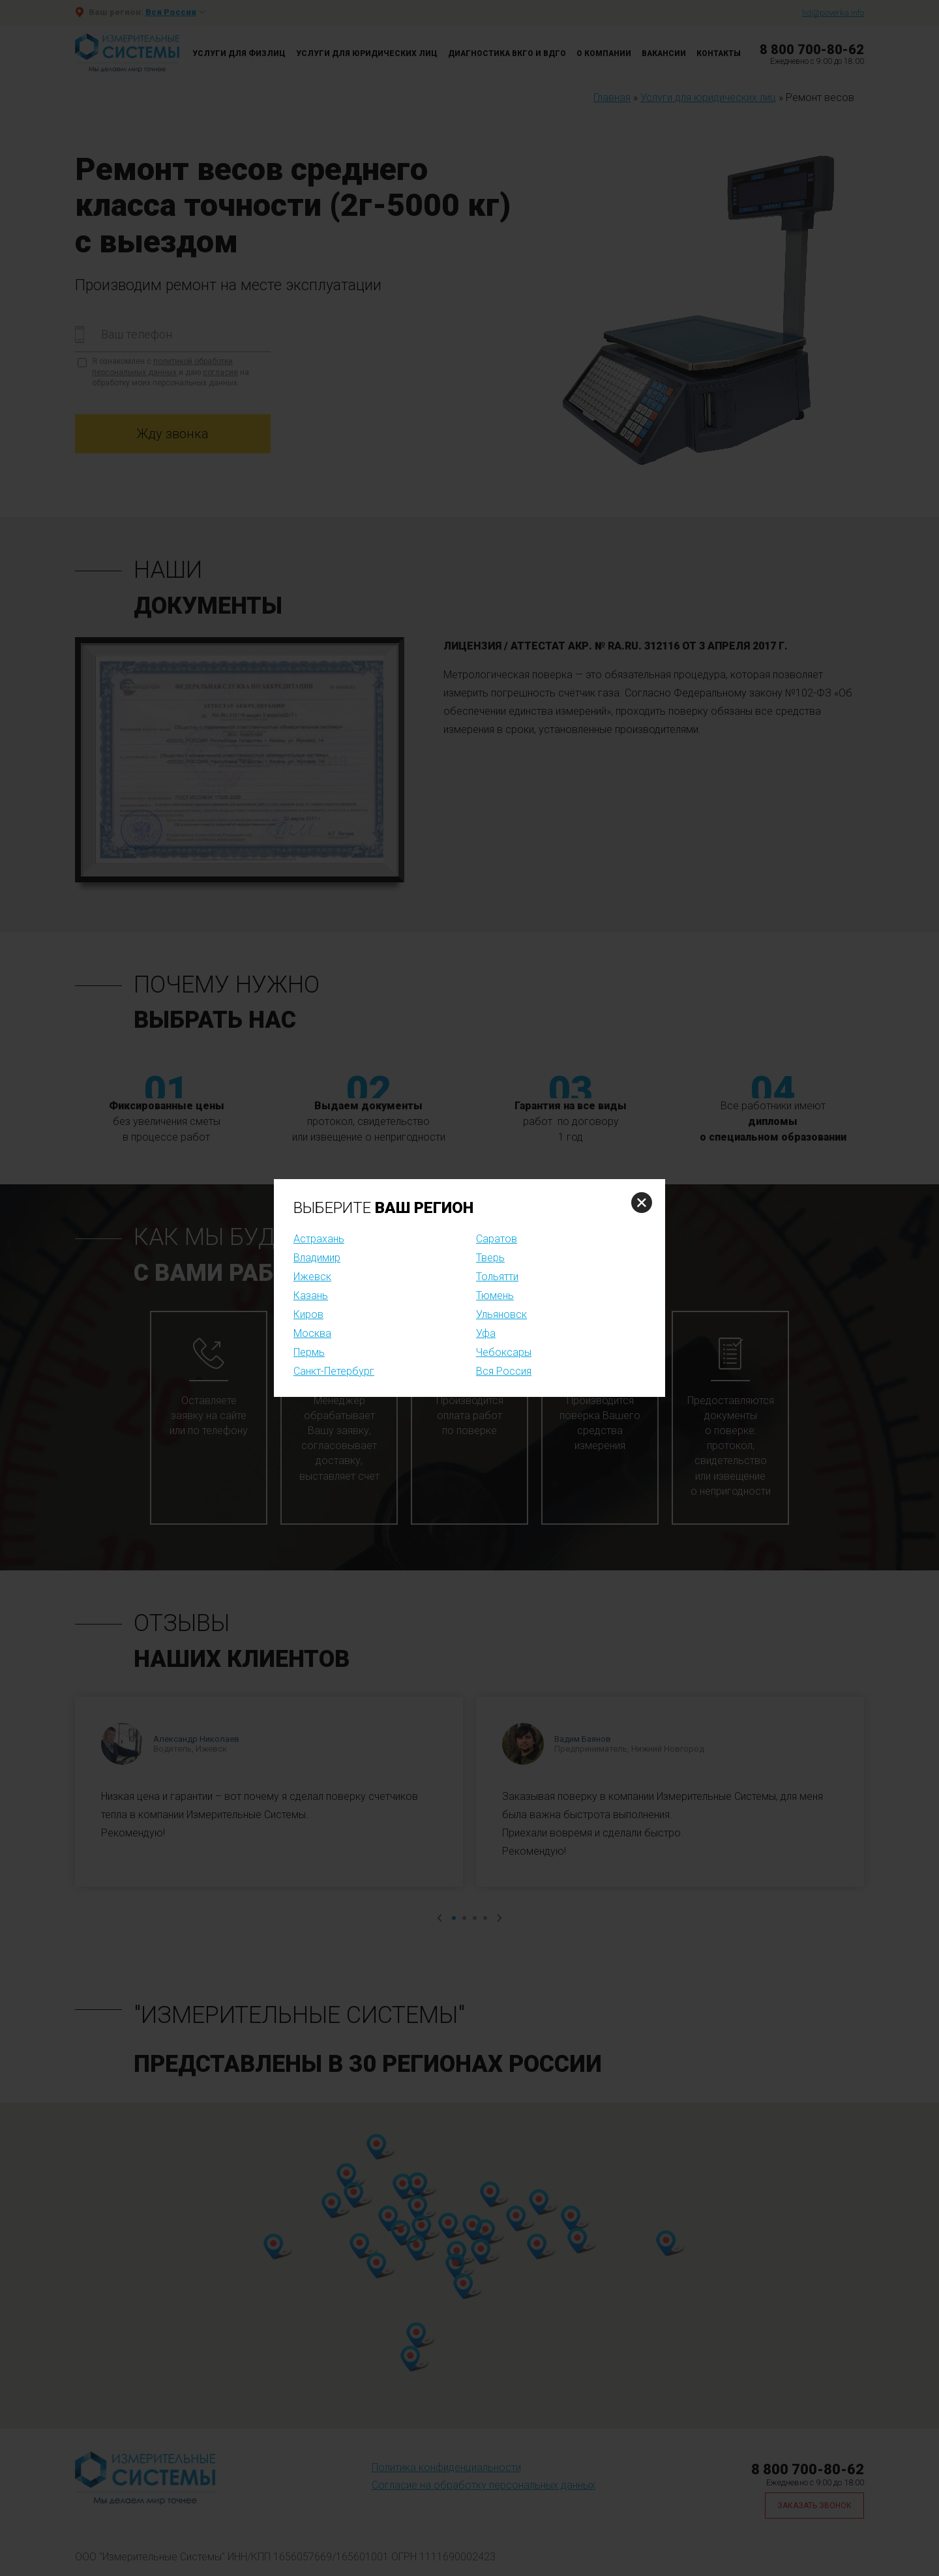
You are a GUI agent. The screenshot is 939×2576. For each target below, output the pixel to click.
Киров (308, 1314)
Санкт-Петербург (333, 1371)
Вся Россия (503, 1371)
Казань (310, 1295)
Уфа (486, 1333)
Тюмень (495, 1295)
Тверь (490, 1257)
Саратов (496, 1239)
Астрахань (318, 1239)
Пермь (309, 1352)
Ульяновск (501, 1314)
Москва (312, 1333)
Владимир (316, 1257)
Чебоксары (503, 1352)
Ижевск (312, 1276)
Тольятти (497, 1276)
